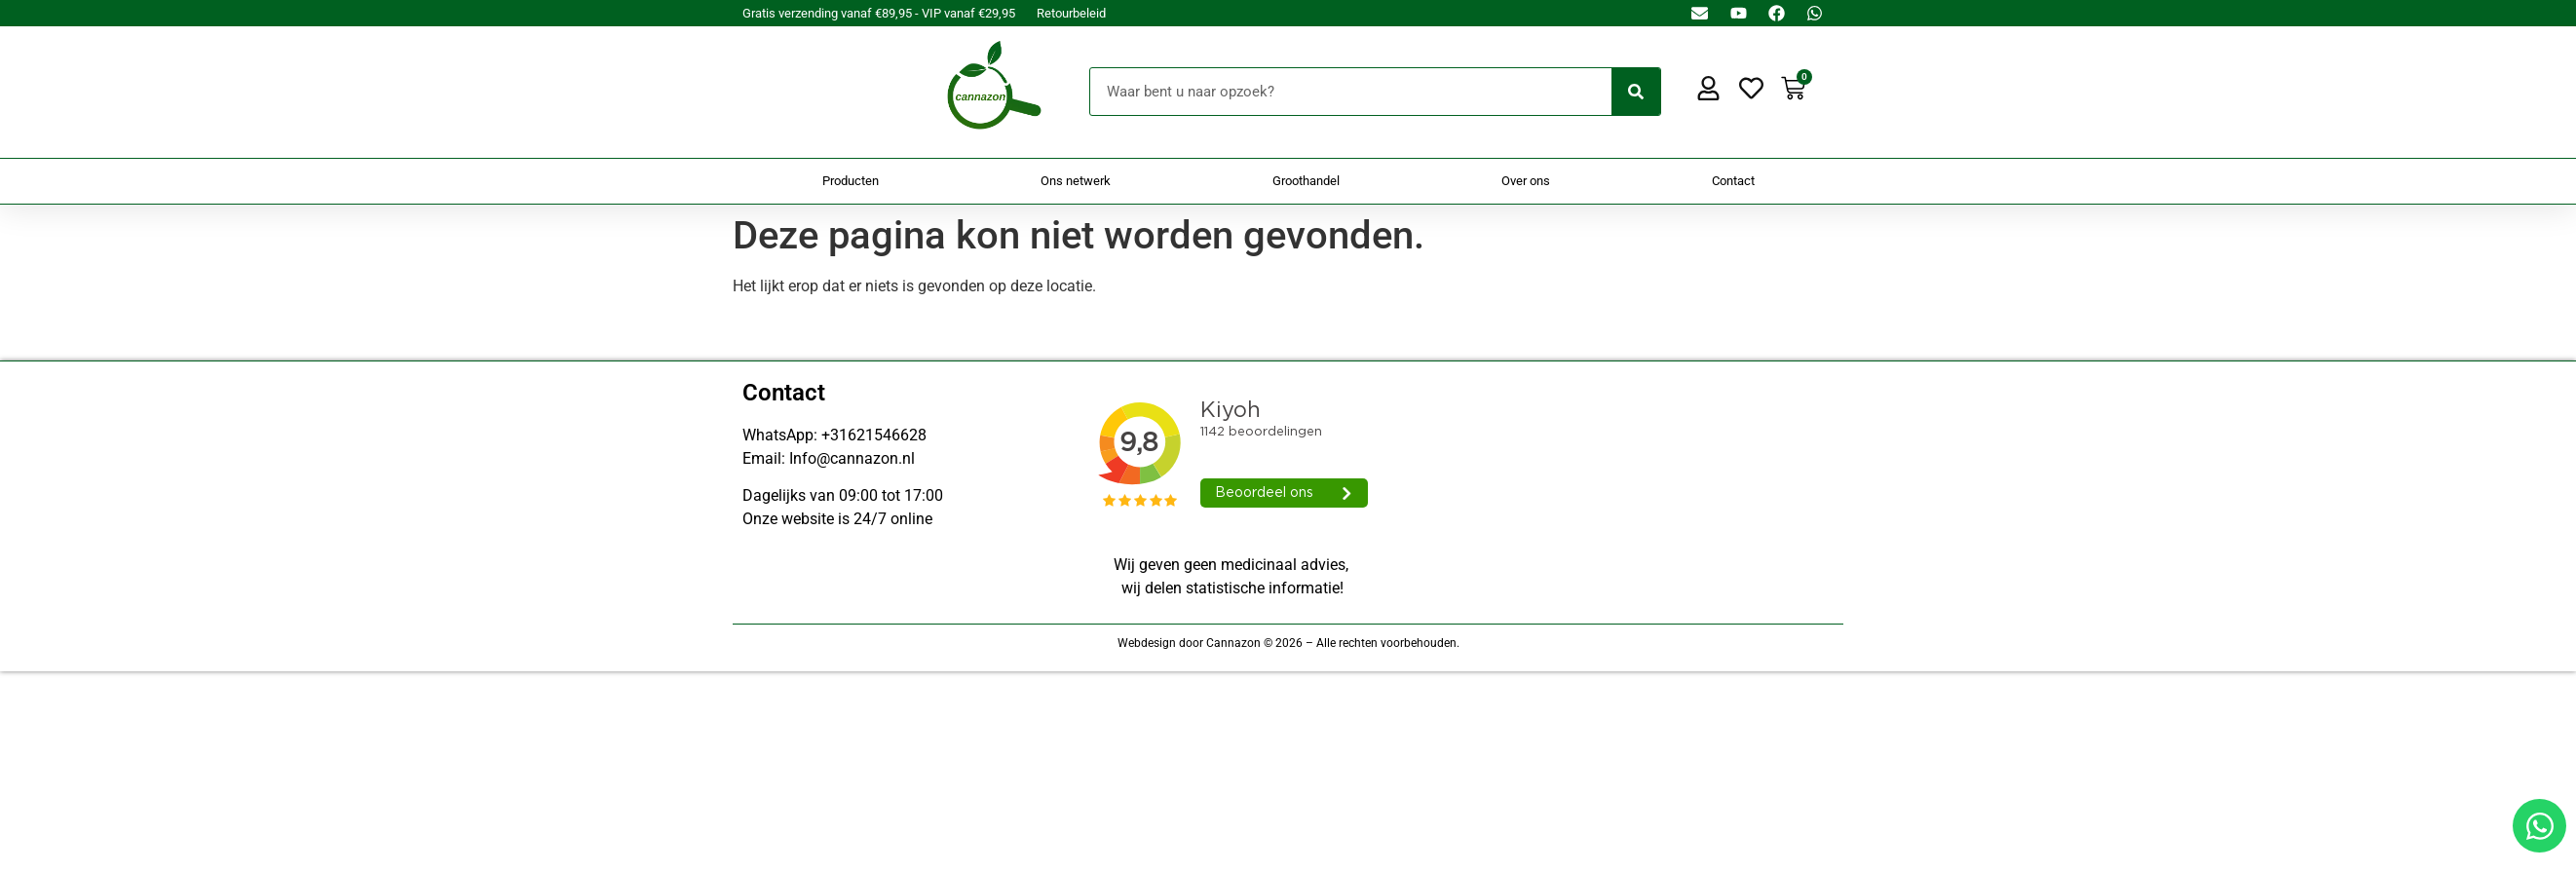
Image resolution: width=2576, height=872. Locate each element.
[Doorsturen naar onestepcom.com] (1288, 436)
